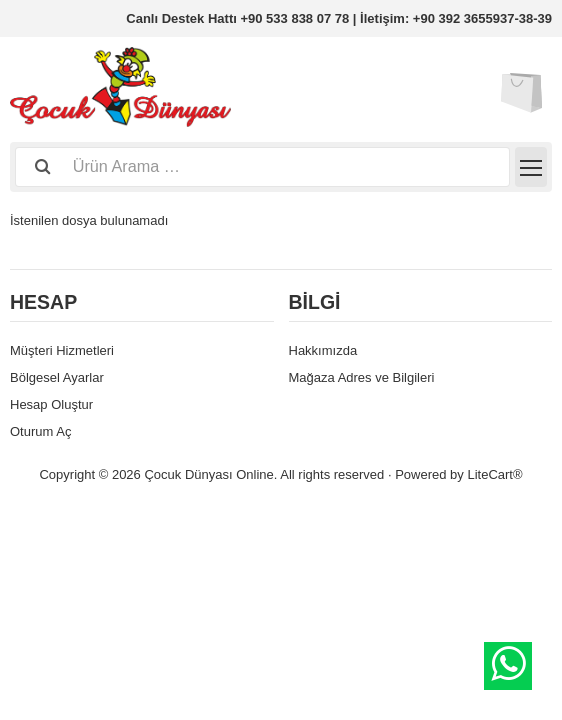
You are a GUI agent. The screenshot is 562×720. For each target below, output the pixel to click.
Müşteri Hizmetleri (62, 350)
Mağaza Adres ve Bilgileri (362, 377)
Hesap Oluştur (51, 404)
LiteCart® (494, 474)
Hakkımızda (323, 350)
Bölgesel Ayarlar (57, 377)
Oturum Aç (40, 431)
